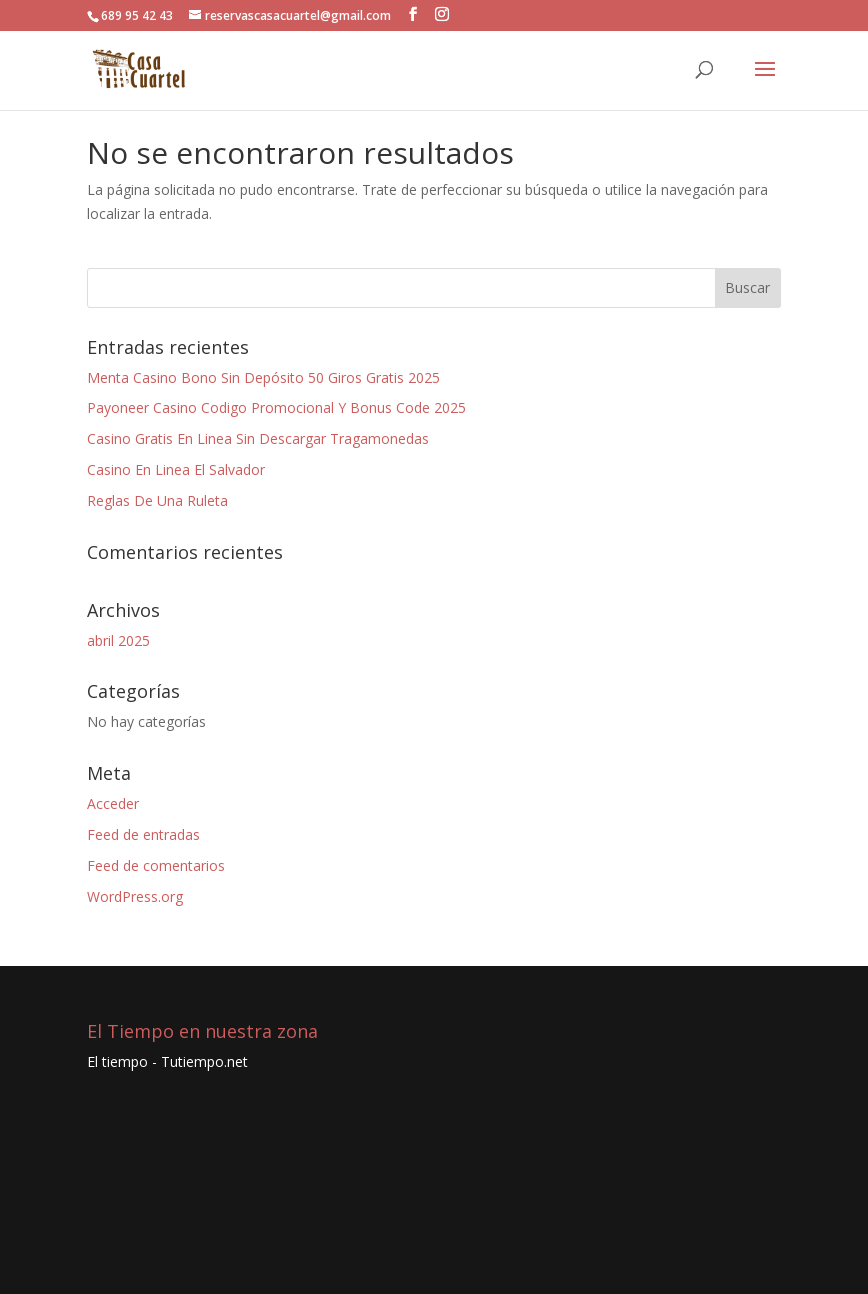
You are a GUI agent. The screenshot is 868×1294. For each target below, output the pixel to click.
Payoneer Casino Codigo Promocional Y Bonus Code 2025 (276, 407)
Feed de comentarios (156, 865)
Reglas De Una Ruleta (157, 500)
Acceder (113, 803)
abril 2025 (118, 640)
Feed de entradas (143, 834)
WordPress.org (135, 896)
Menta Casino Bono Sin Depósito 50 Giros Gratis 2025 (263, 377)
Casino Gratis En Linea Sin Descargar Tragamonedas (258, 438)
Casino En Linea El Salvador (176, 469)
